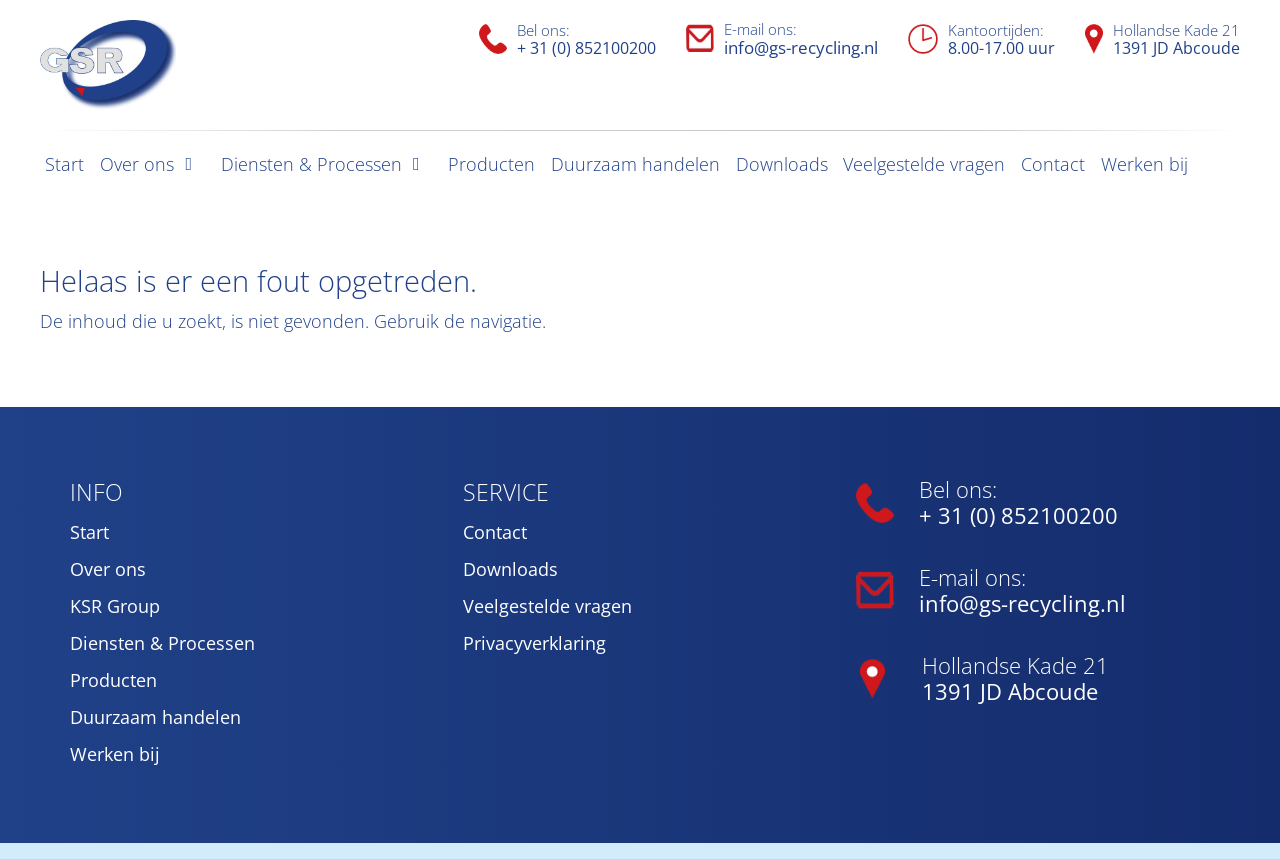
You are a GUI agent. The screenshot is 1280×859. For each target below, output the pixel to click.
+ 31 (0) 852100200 (586, 48)
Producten (491, 164)
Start (64, 164)
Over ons (137, 164)
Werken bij (1144, 164)
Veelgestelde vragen (924, 164)
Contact (1053, 164)
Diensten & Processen (311, 164)
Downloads (782, 164)
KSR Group (115, 606)
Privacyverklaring (534, 643)
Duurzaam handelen (635, 164)
